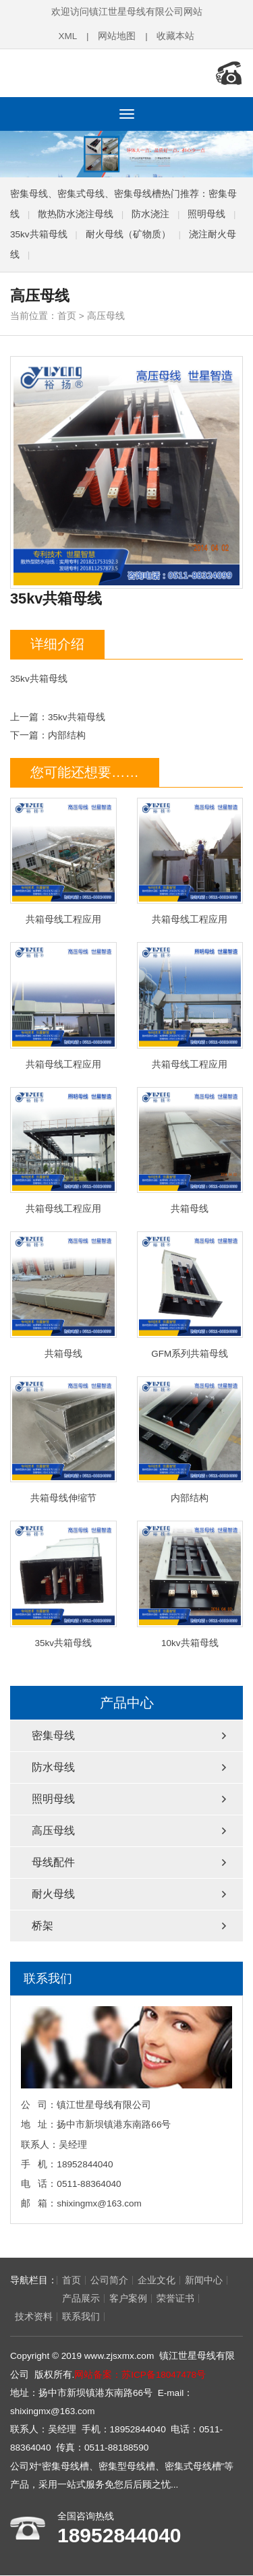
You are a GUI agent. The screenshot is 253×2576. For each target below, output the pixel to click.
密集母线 (53, 1734)
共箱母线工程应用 (63, 860)
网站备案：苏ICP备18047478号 (140, 2375)
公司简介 (109, 2280)
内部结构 (67, 735)
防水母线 (53, 1766)
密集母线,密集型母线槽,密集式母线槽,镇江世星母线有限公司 (98, 72)
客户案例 (81, 2298)
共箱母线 (190, 1150)
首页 (66, 315)
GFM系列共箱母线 (190, 1294)
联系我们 (34, 2317)
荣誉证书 (128, 2298)
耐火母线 (53, 1893)
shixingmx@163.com (99, 2203)
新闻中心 (204, 2280)
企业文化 (156, 2280)
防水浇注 (150, 213)
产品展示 (34, 2298)
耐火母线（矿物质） (128, 233)
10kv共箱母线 (190, 1584)
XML (67, 36)
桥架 (42, 1925)
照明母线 (206, 213)
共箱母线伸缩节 (63, 1439)
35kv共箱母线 (38, 233)
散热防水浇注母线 (75, 213)
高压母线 (106, 315)
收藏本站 (176, 36)
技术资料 (175, 2298)
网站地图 (117, 36)
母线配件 (53, 1861)
